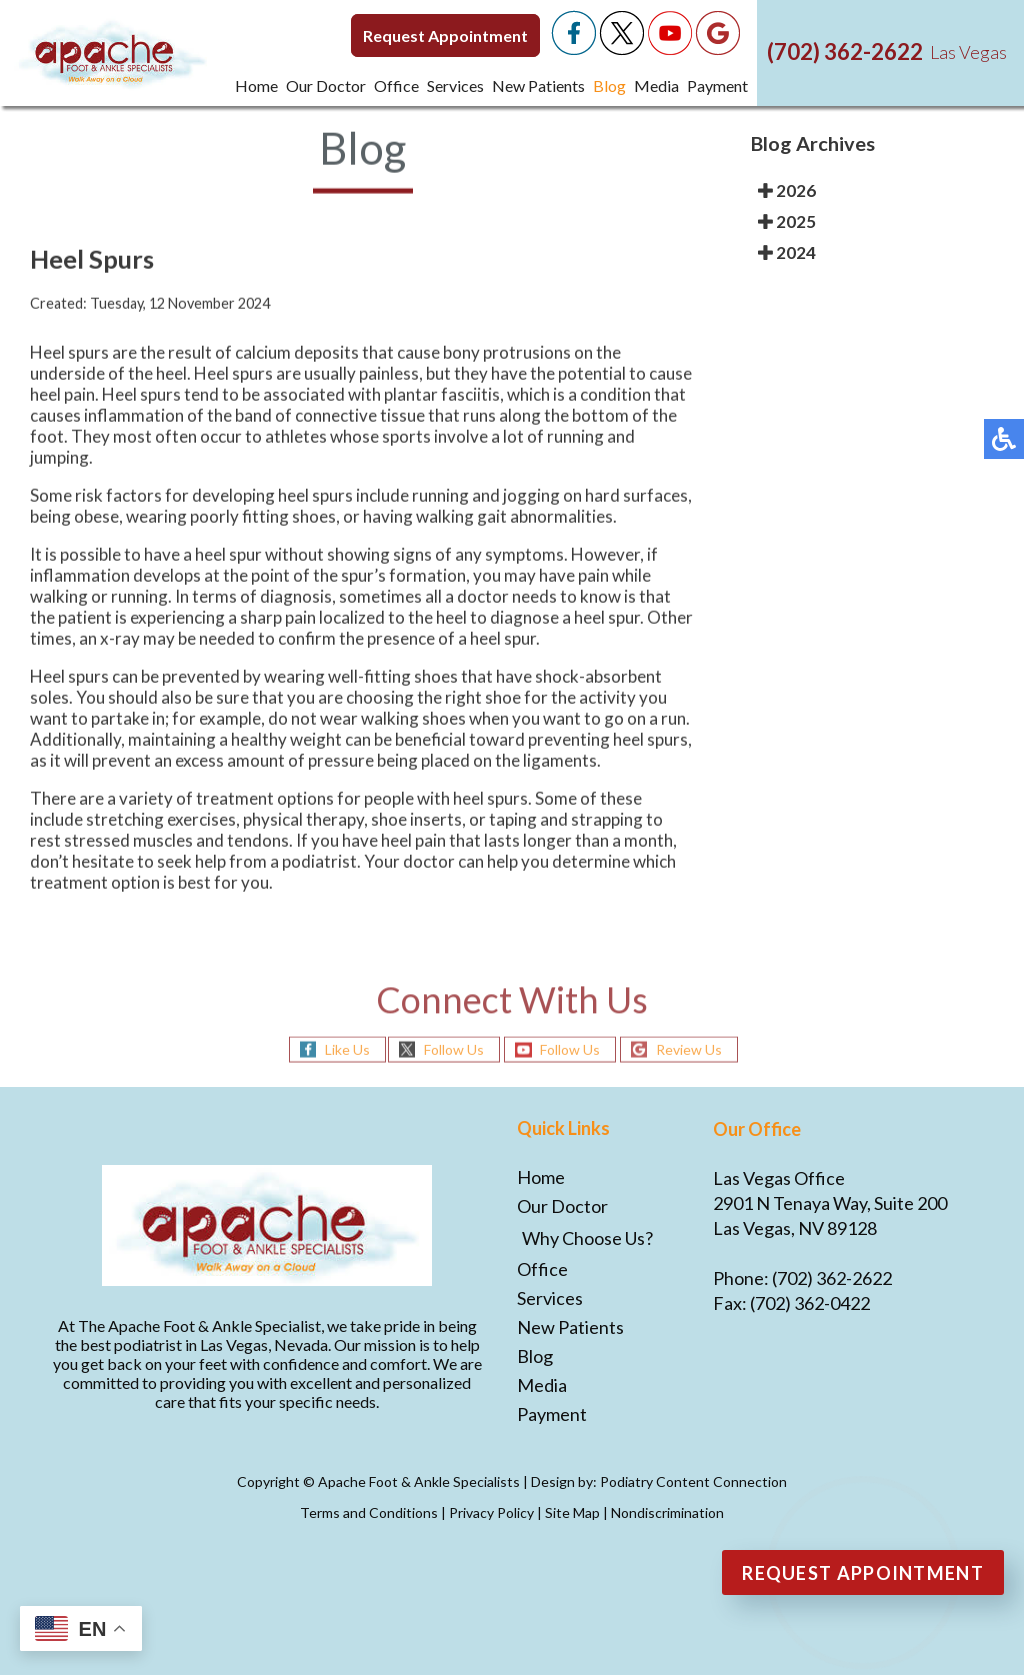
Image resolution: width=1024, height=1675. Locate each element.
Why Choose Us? (587, 1238)
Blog (609, 85)
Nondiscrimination (667, 1512)
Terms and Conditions (369, 1512)
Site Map (572, 1512)
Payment (717, 85)
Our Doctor (326, 85)
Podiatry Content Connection (693, 1481)
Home (256, 85)
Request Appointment (445, 35)
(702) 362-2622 (845, 51)
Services (455, 85)
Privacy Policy (491, 1512)
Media (656, 85)
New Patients (538, 85)
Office (396, 85)
